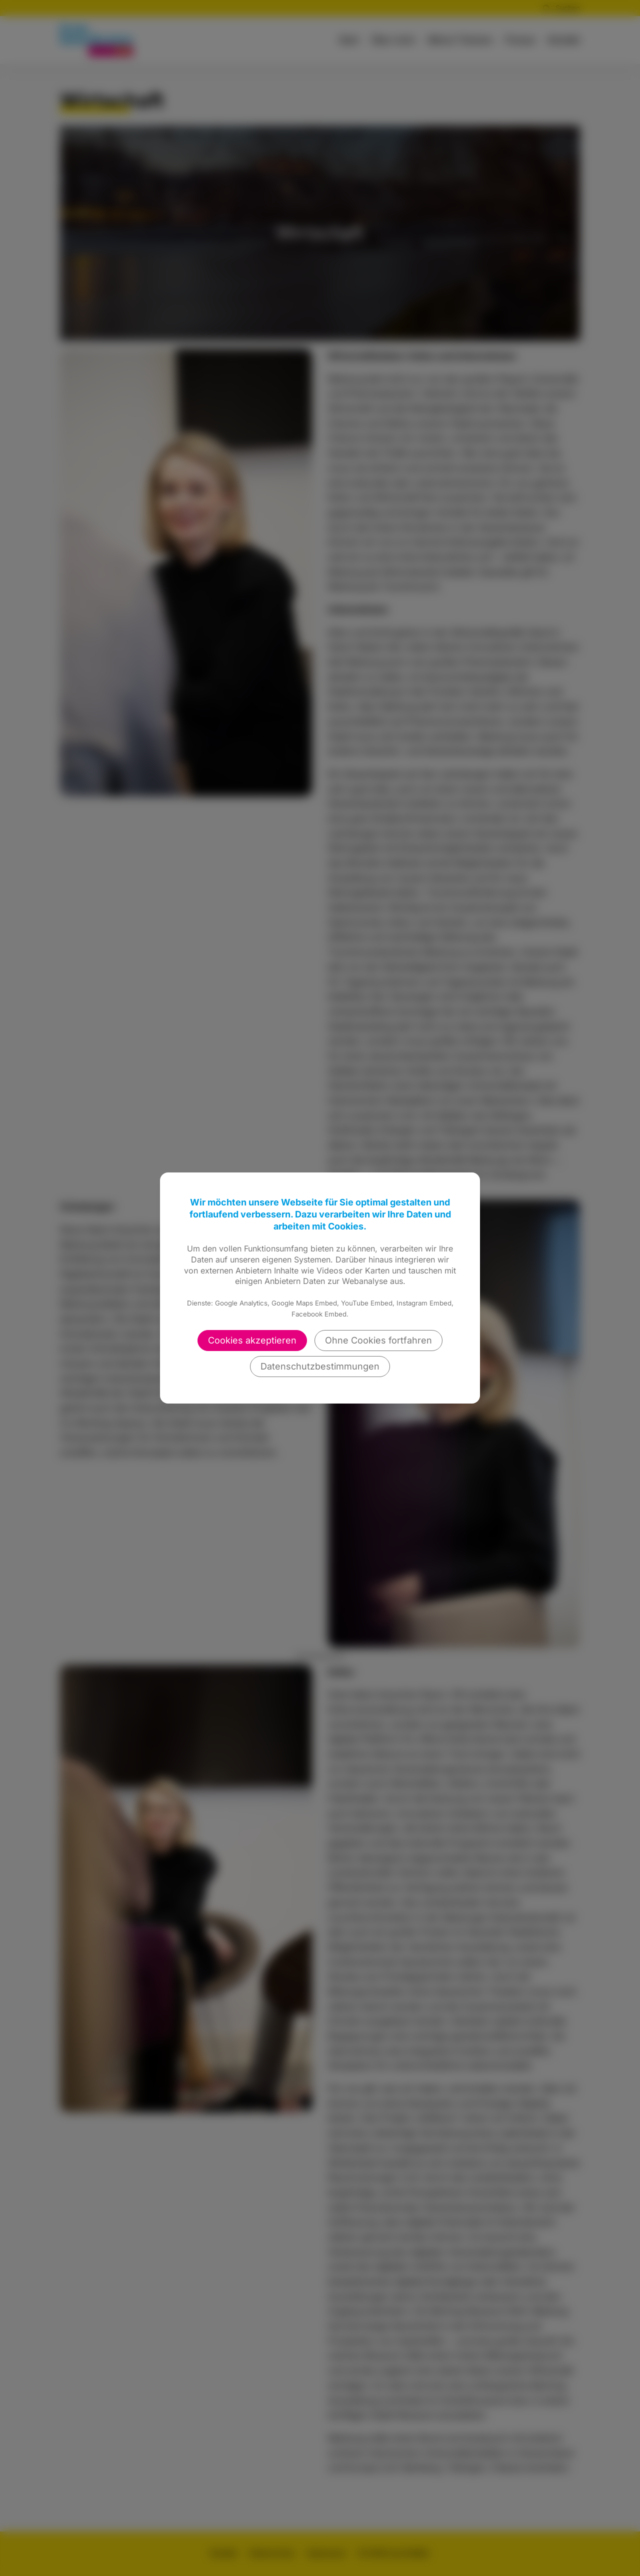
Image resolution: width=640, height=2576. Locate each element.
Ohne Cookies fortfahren (378, 1340)
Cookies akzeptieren (252, 1340)
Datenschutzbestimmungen (320, 1366)
